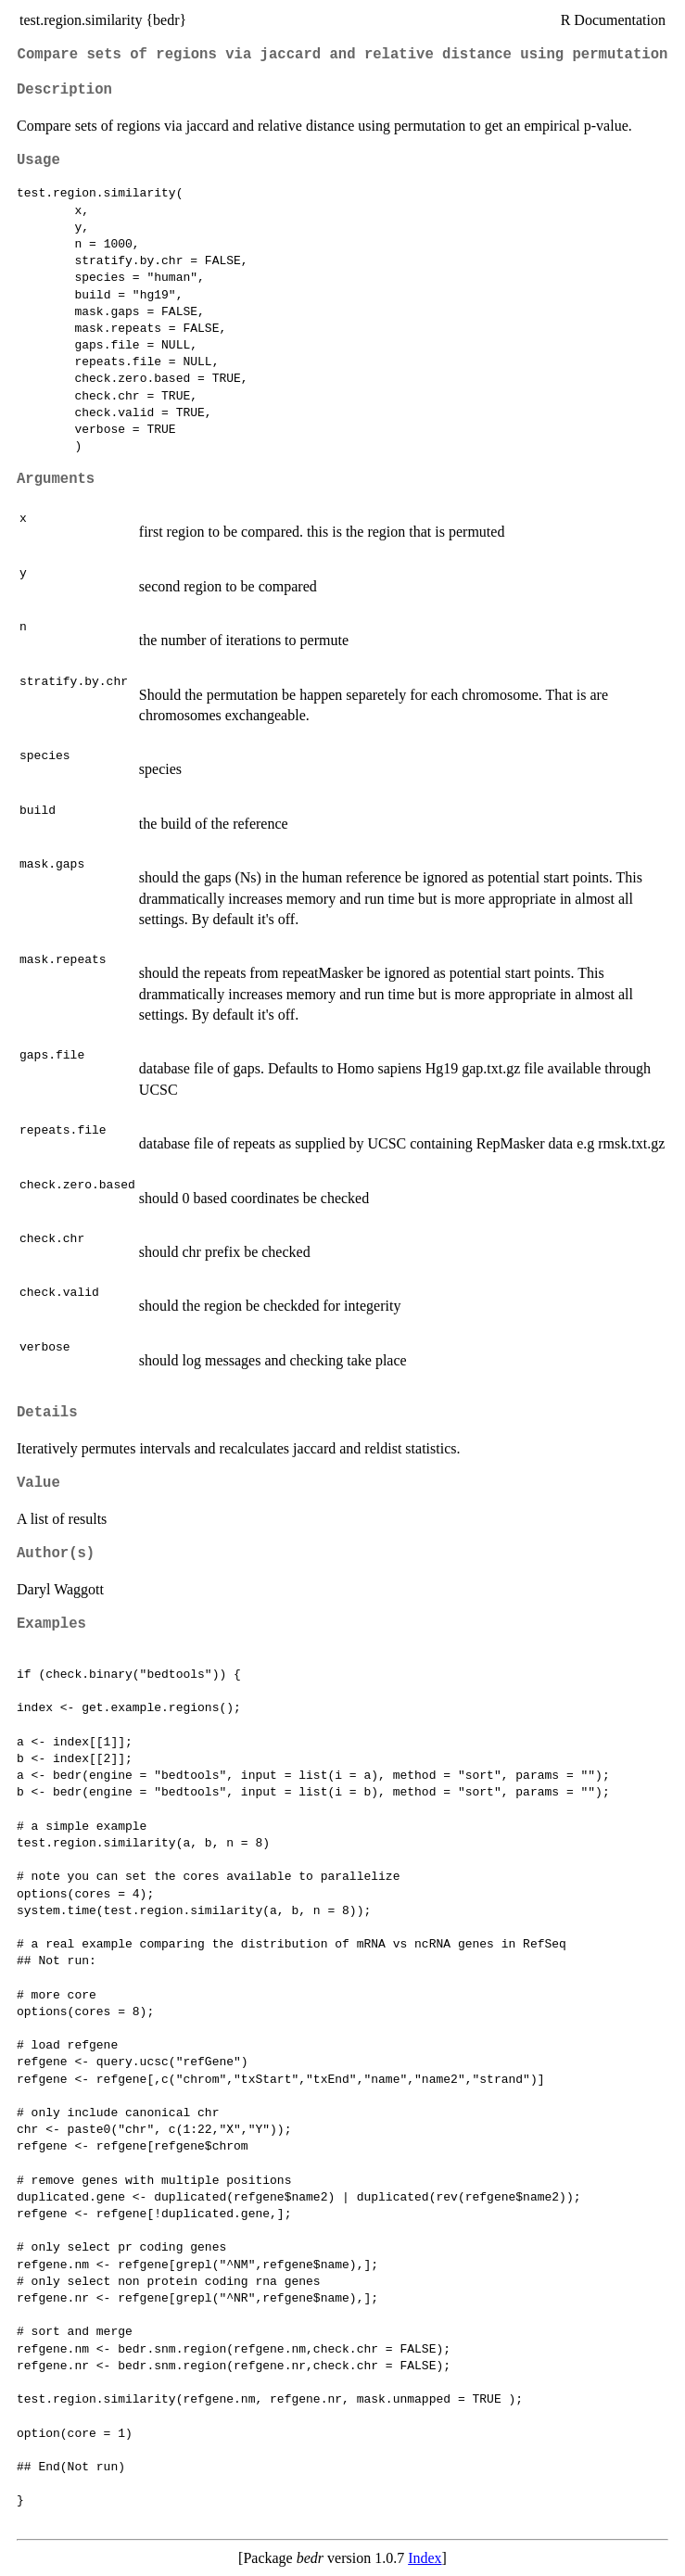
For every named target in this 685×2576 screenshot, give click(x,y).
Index (424, 2558)
